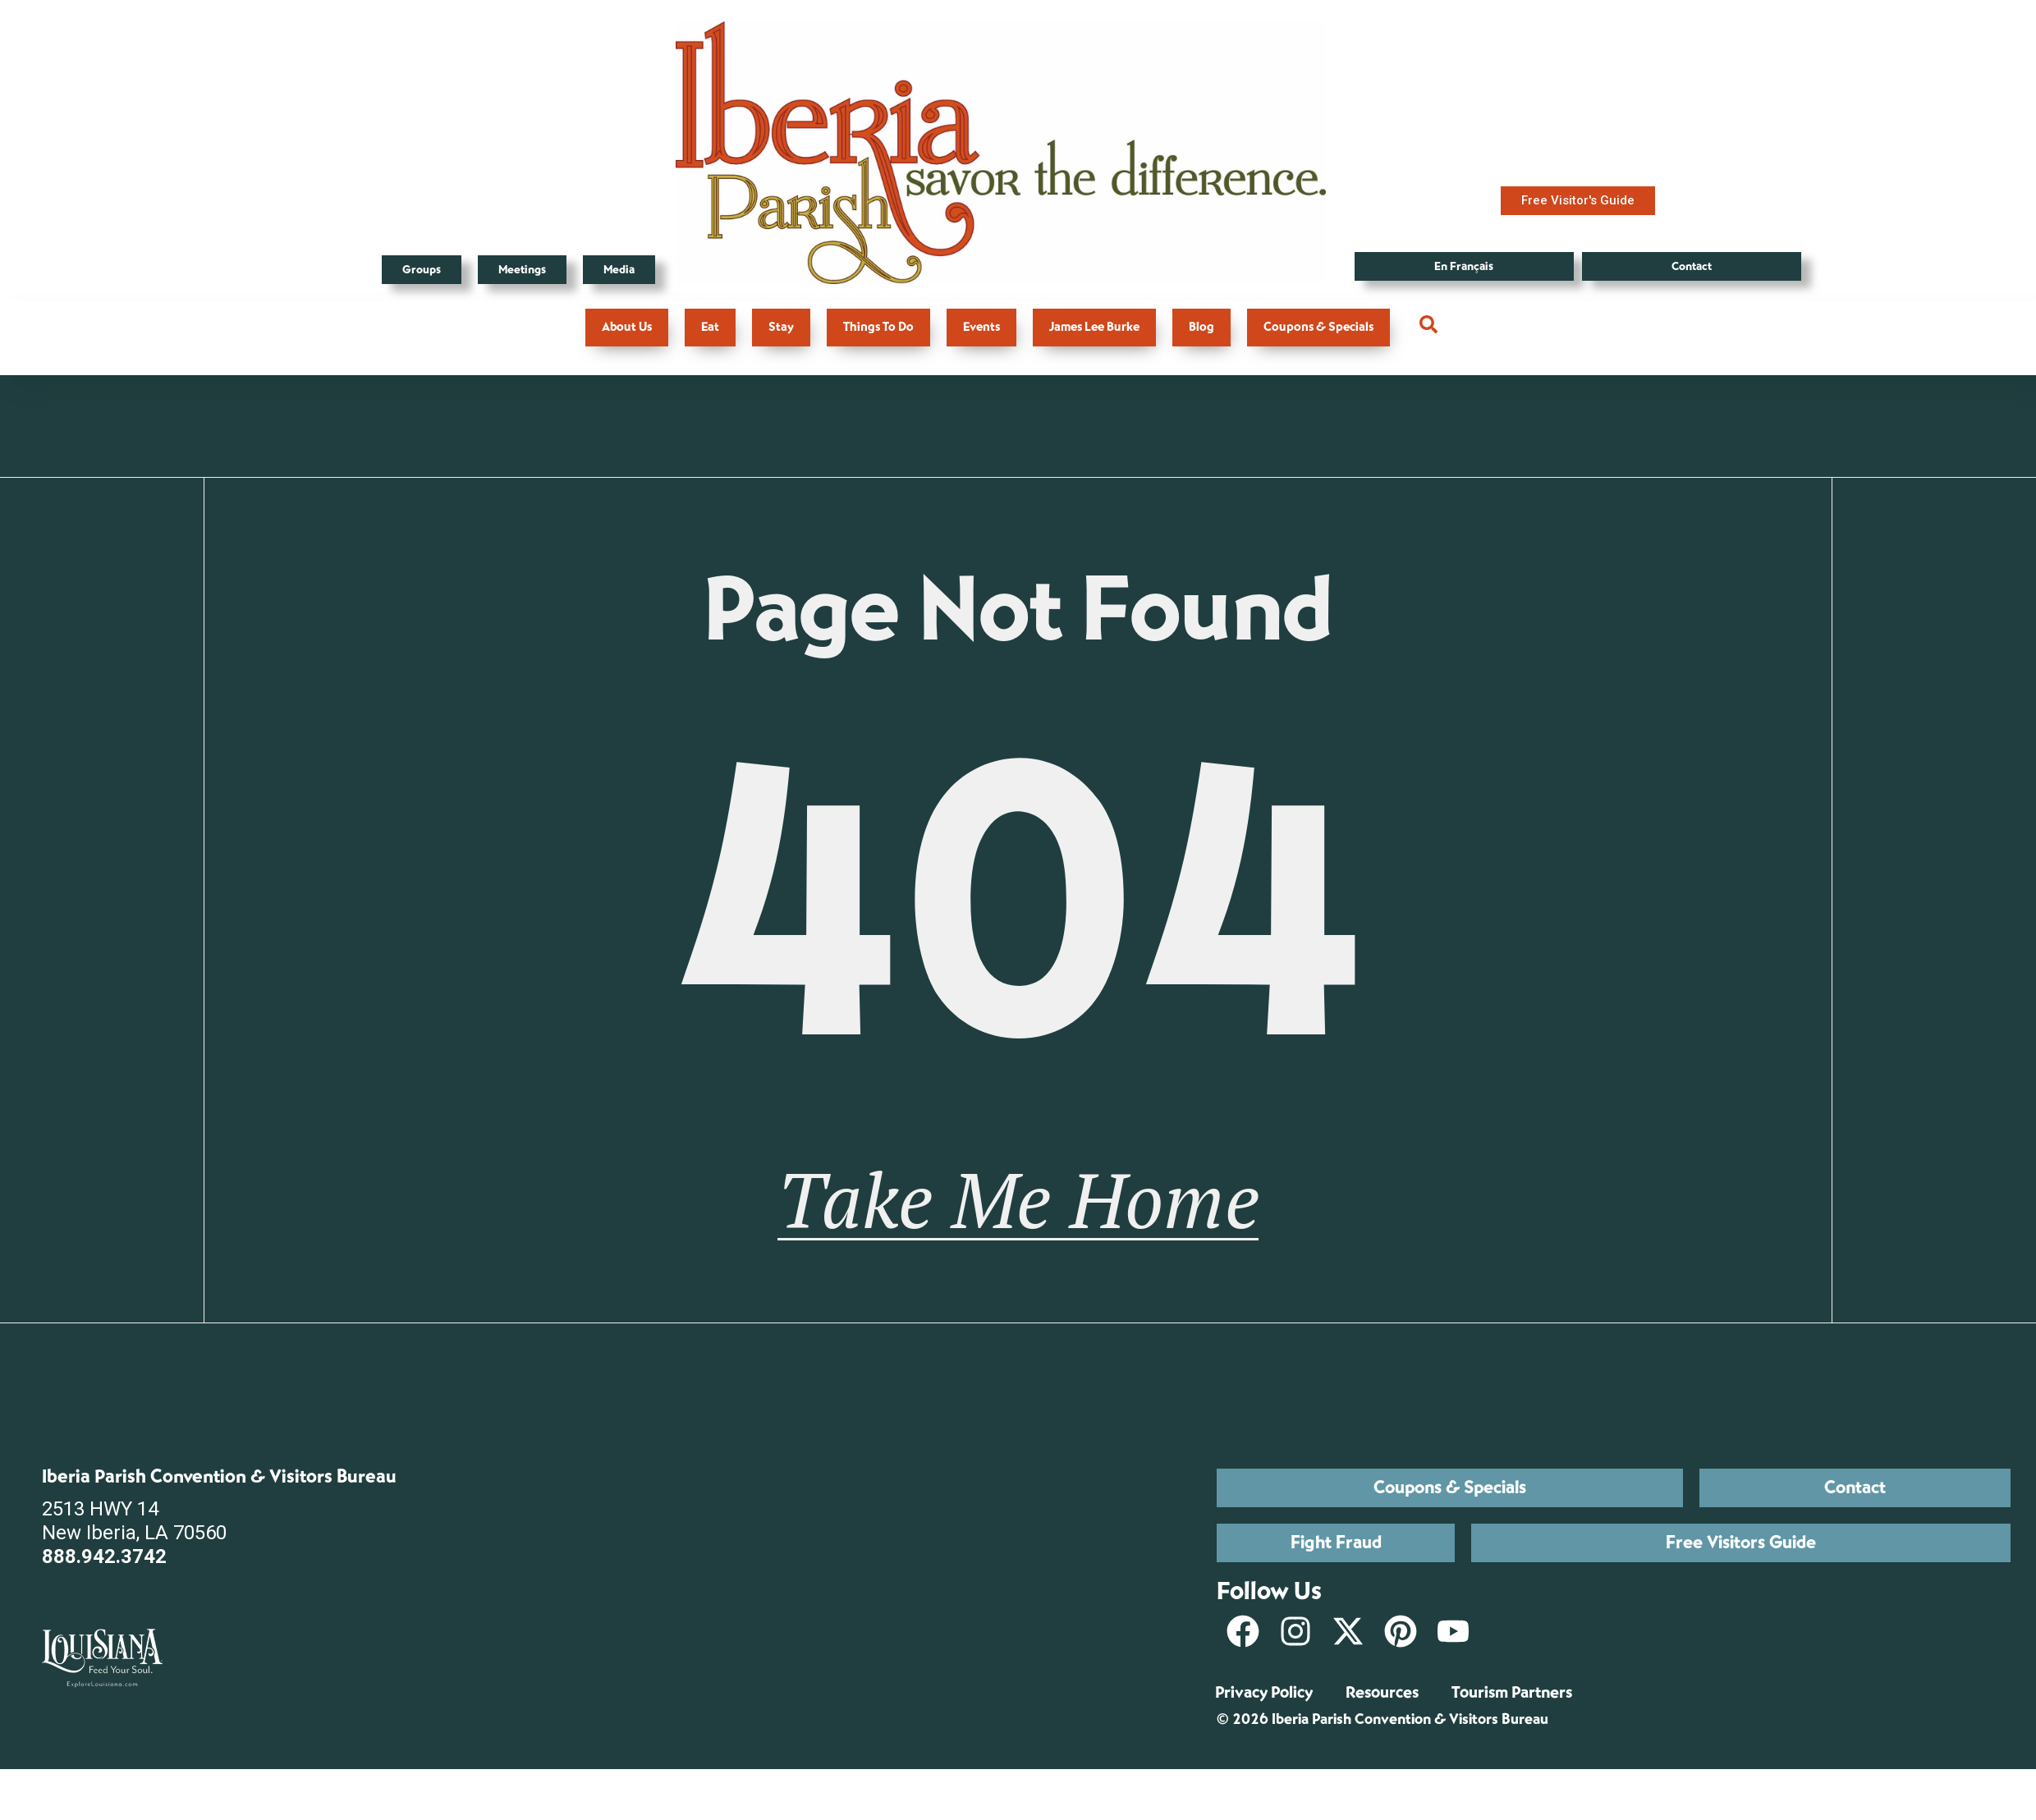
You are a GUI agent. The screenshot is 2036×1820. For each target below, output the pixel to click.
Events (981, 327)
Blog (1201, 327)
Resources (1382, 1718)
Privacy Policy (1264, 1718)
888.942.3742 (104, 1582)
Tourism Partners (1511, 1718)
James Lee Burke (1094, 327)
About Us (627, 327)
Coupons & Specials (1318, 327)
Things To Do (878, 327)
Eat (710, 327)
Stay (781, 327)
